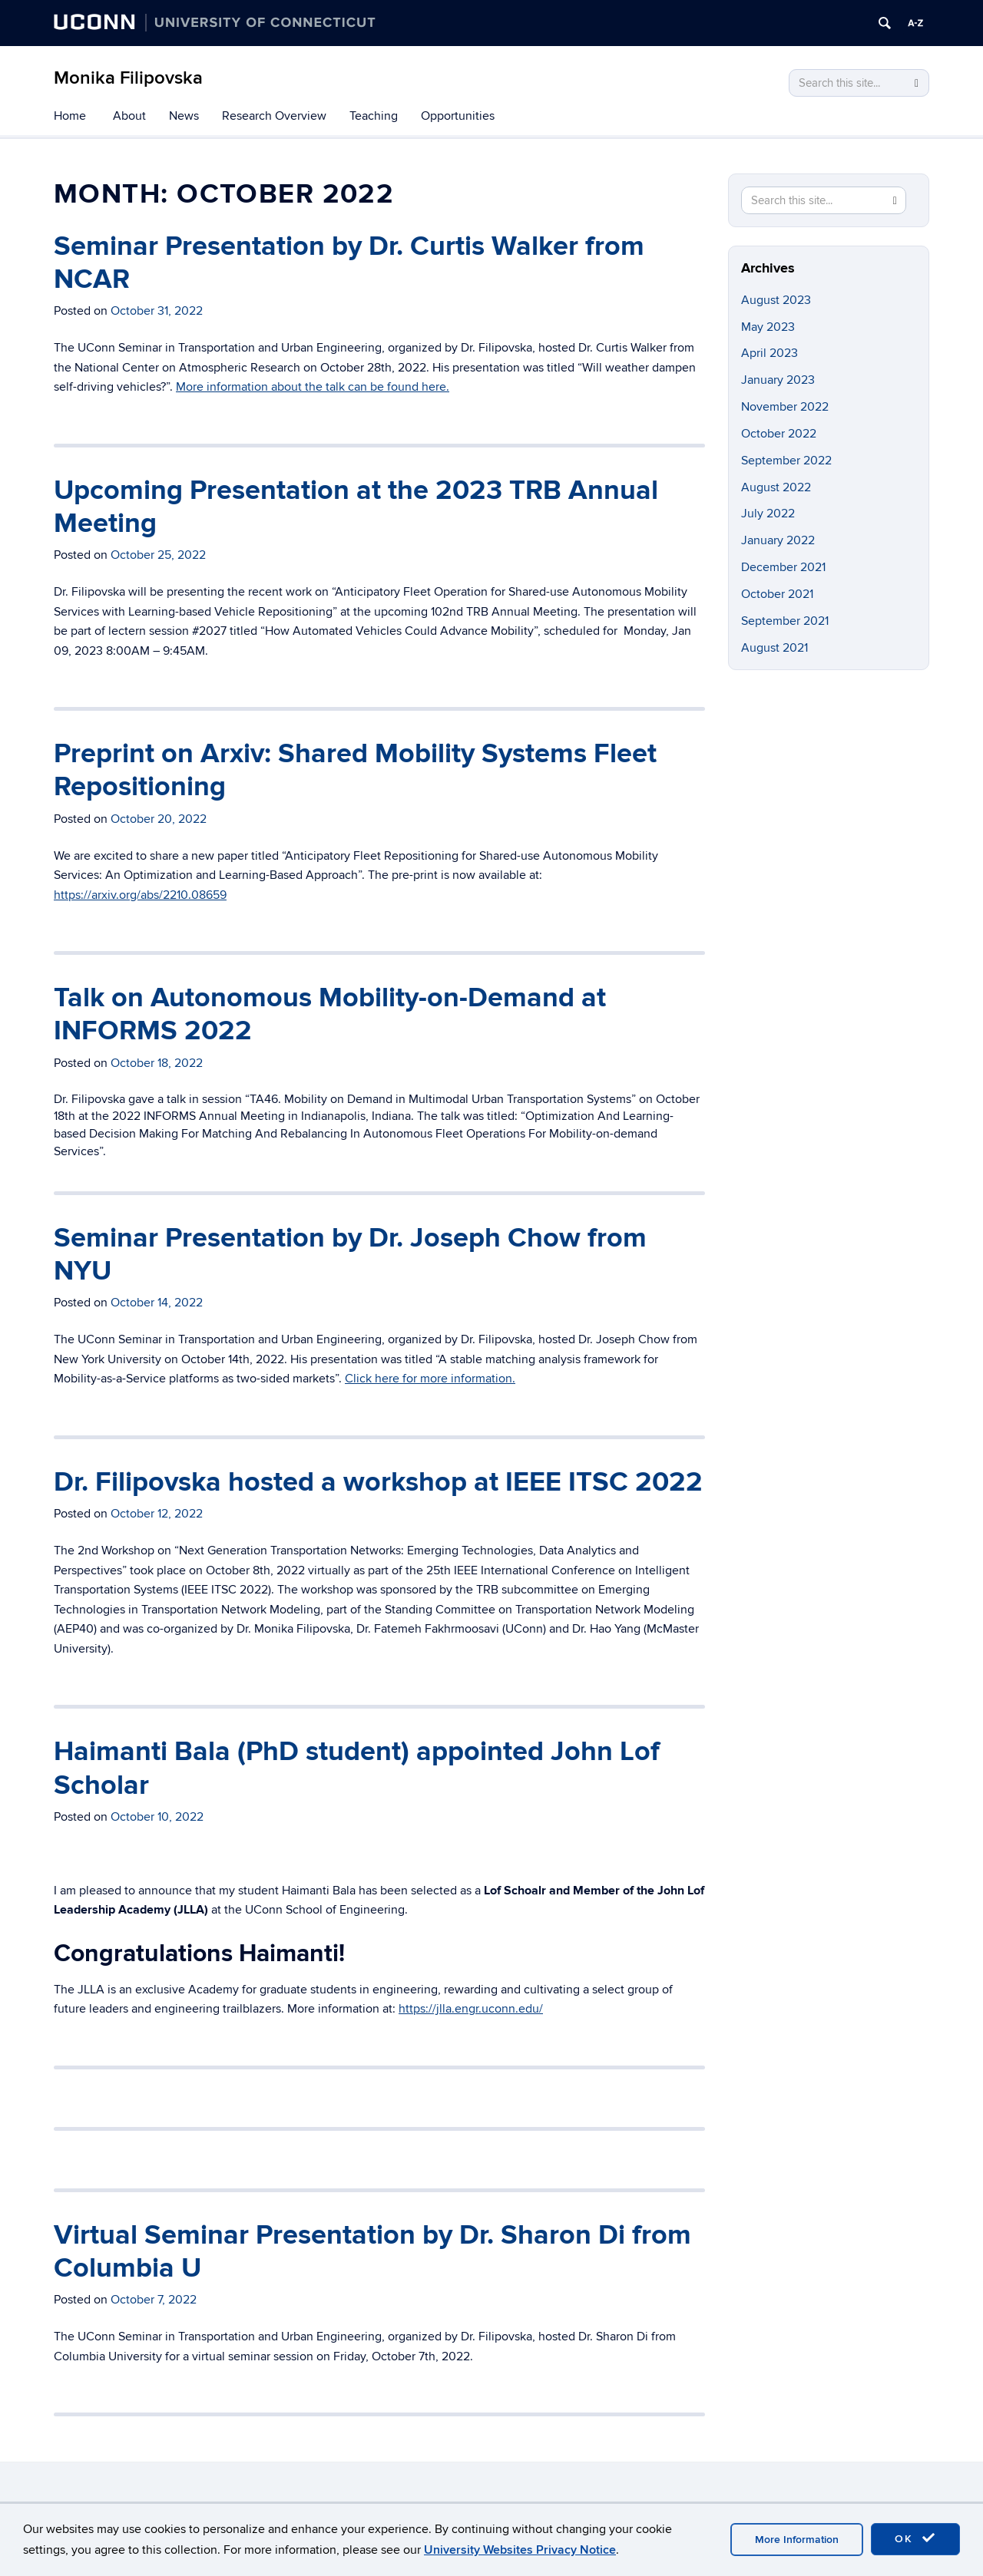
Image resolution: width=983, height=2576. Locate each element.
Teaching (373, 116)
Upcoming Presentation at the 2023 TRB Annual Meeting (356, 507)
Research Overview (274, 116)
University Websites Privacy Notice (520, 2550)
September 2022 (786, 460)
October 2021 (777, 594)
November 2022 (785, 406)
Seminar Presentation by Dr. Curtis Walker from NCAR (349, 263)
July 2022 (768, 513)
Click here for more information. (430, 1378)
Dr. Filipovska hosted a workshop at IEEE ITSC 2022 (378, 1482)
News (184, 116)
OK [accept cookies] (915, 2538)
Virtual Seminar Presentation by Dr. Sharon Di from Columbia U (372, 2251)
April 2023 (769, 353)
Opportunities (458, 116)
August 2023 (776, 300)
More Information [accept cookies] (797, 2539)
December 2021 (783, 567)
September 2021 (785, 621)
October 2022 (778, 433)
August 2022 (776, 487)
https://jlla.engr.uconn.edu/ (471, 2008)
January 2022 (778, 540)
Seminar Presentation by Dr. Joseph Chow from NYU (350, 1254)
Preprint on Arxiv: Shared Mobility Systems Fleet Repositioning (355, 770)
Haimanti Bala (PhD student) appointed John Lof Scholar (357, 1768)
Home (70, 116)
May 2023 (768, 327)
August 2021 (774, 648)
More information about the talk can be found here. (312, 387)
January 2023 (778, 380)
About (129, 116)
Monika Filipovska (128, 78)
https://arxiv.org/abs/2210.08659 (140, 895)
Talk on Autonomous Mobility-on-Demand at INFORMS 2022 (330, 1014)
